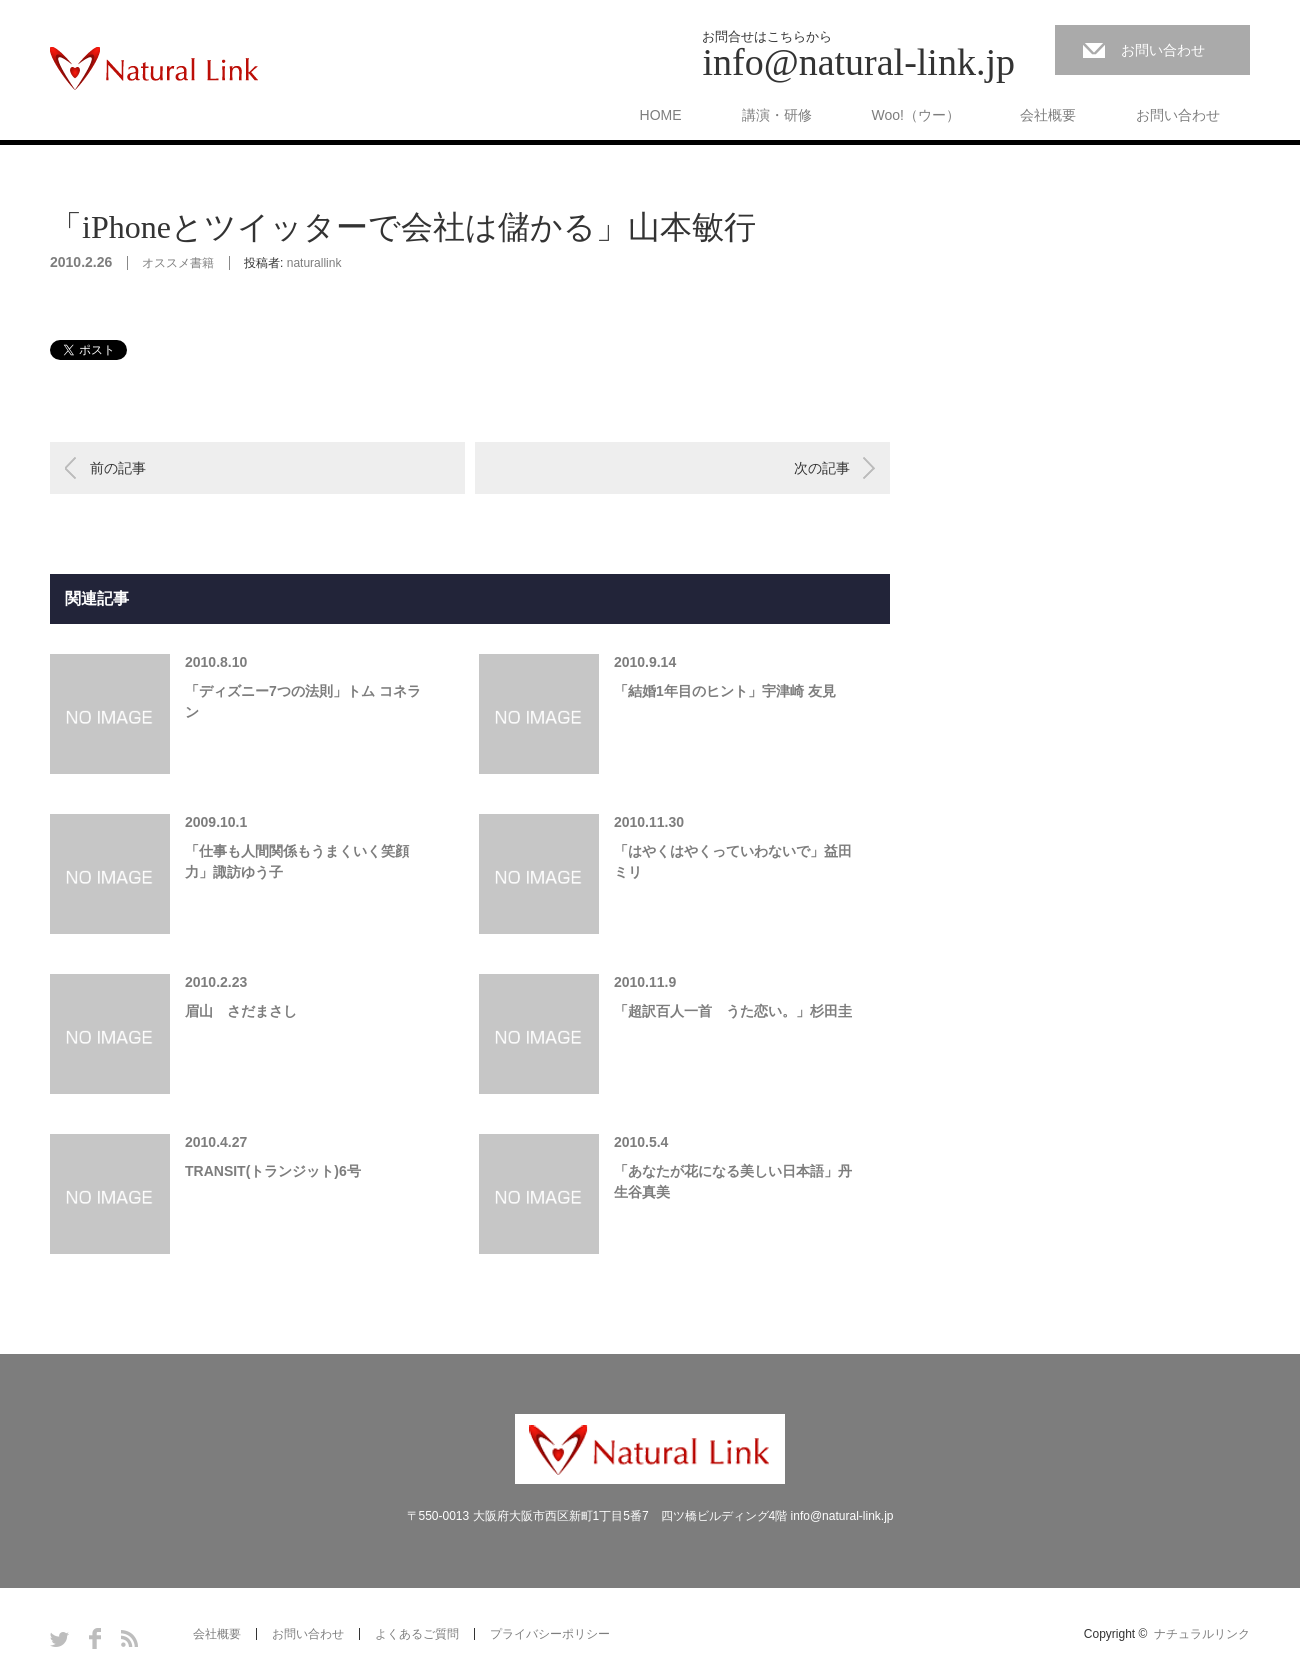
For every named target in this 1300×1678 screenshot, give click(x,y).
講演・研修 (777, 115)
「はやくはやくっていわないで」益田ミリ (733, 861)
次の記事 (822, 468)
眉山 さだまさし (241, 1011)
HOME (661, 115)
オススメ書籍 (178, 263)
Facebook (95, 1638)
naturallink (314, 263)
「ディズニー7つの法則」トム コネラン (303, 701)
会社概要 (1048, 115)
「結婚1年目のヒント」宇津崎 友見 (725, 691)
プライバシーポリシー (550, 1634)
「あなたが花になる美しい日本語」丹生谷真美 (733, 1181)
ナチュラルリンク (1202, 1634)
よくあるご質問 (417, 1634)
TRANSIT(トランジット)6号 (273, 1171)
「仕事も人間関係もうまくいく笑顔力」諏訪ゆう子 (297, 861)
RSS (129, 1638)
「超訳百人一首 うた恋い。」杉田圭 (733, 1011)
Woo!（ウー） (916, 115)
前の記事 (118, 468)
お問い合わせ (1163, 50)
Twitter (59, 1638)
